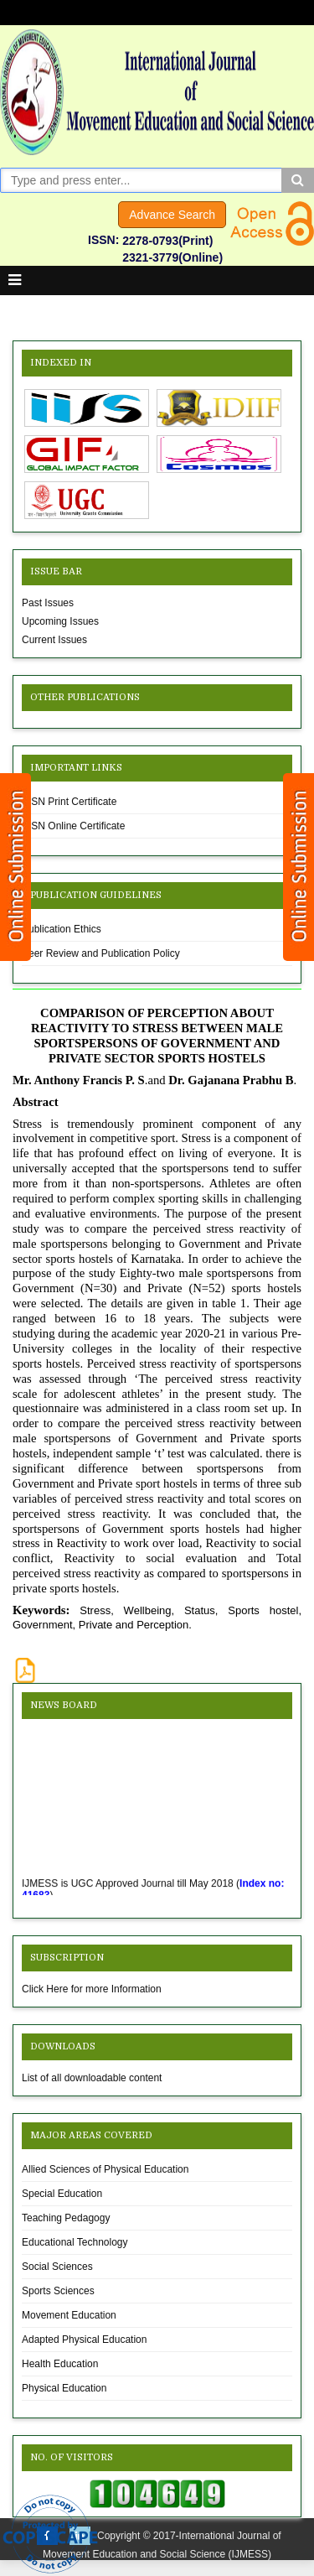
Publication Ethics (61, 929)
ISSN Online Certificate (73, 826)
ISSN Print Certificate (69, 802)
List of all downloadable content (92, 2078)
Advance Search (172, 214)
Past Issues (48, 603)
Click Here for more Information (92, 1989)
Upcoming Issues (60, 621)
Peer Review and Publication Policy (101, 953)
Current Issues (54, 640)
